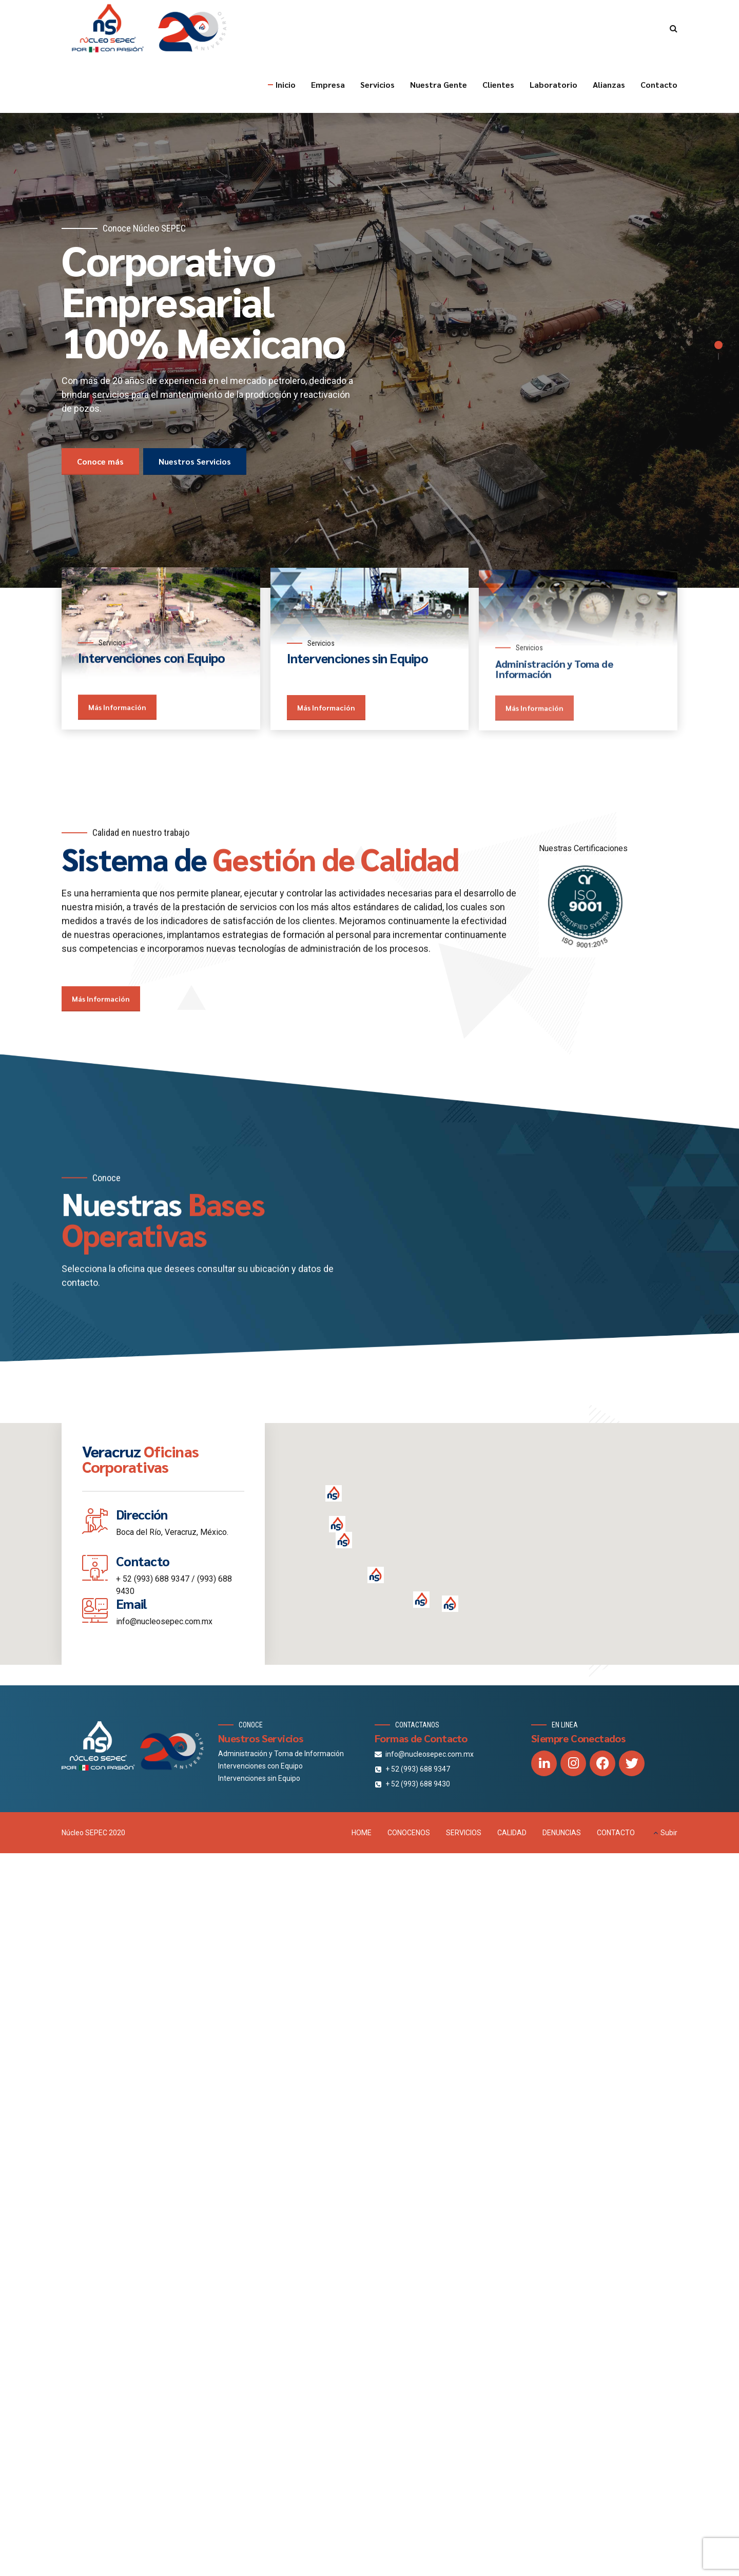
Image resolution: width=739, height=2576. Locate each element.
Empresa (328, 84)
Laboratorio (553, 84)
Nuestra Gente (438, 84)
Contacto (658, 84)
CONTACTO (616, 1833)
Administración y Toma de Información (281, 1754)
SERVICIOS (463, 1833)
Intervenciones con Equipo (260, 1766)
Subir (668, 1833)
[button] (375, 1576)
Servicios (377, 84)
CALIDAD (512, 1833)
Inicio (286, 84)
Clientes (498, 84)
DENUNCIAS (561, 1833)
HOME (362, 1833)
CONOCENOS (408, 1833)
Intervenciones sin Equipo (259, 1778)
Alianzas (609, 84)
